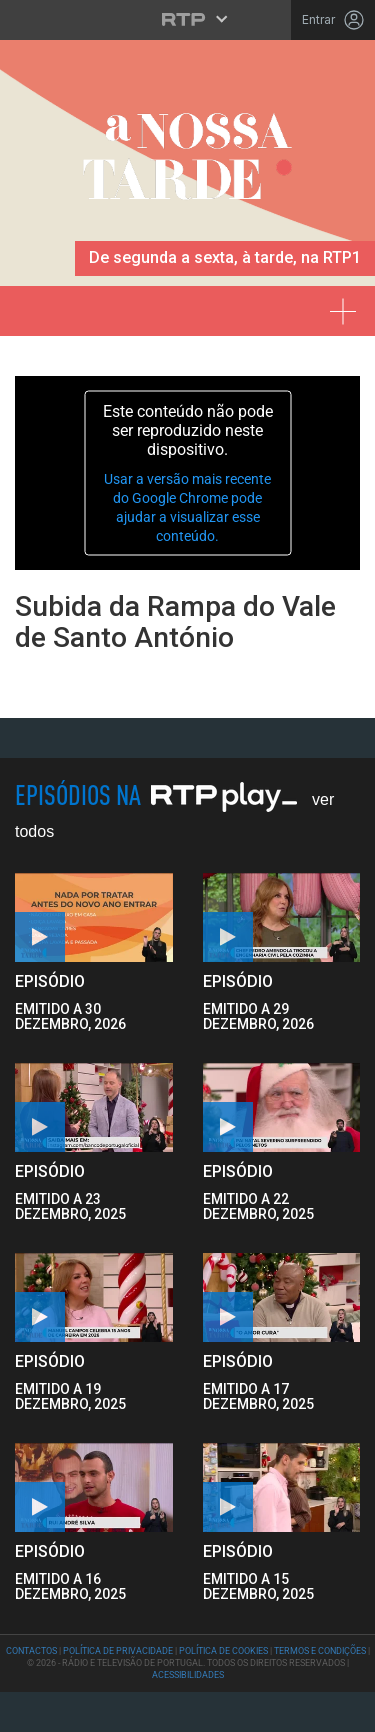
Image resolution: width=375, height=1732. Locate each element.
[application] (187, 473)
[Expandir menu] (349, 304)
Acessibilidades (188, 1675)
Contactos (31, 1651)
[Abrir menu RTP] (187, 19)
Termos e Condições (320, 1651)
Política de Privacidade (118, 1651)
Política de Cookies (223, 1651)
